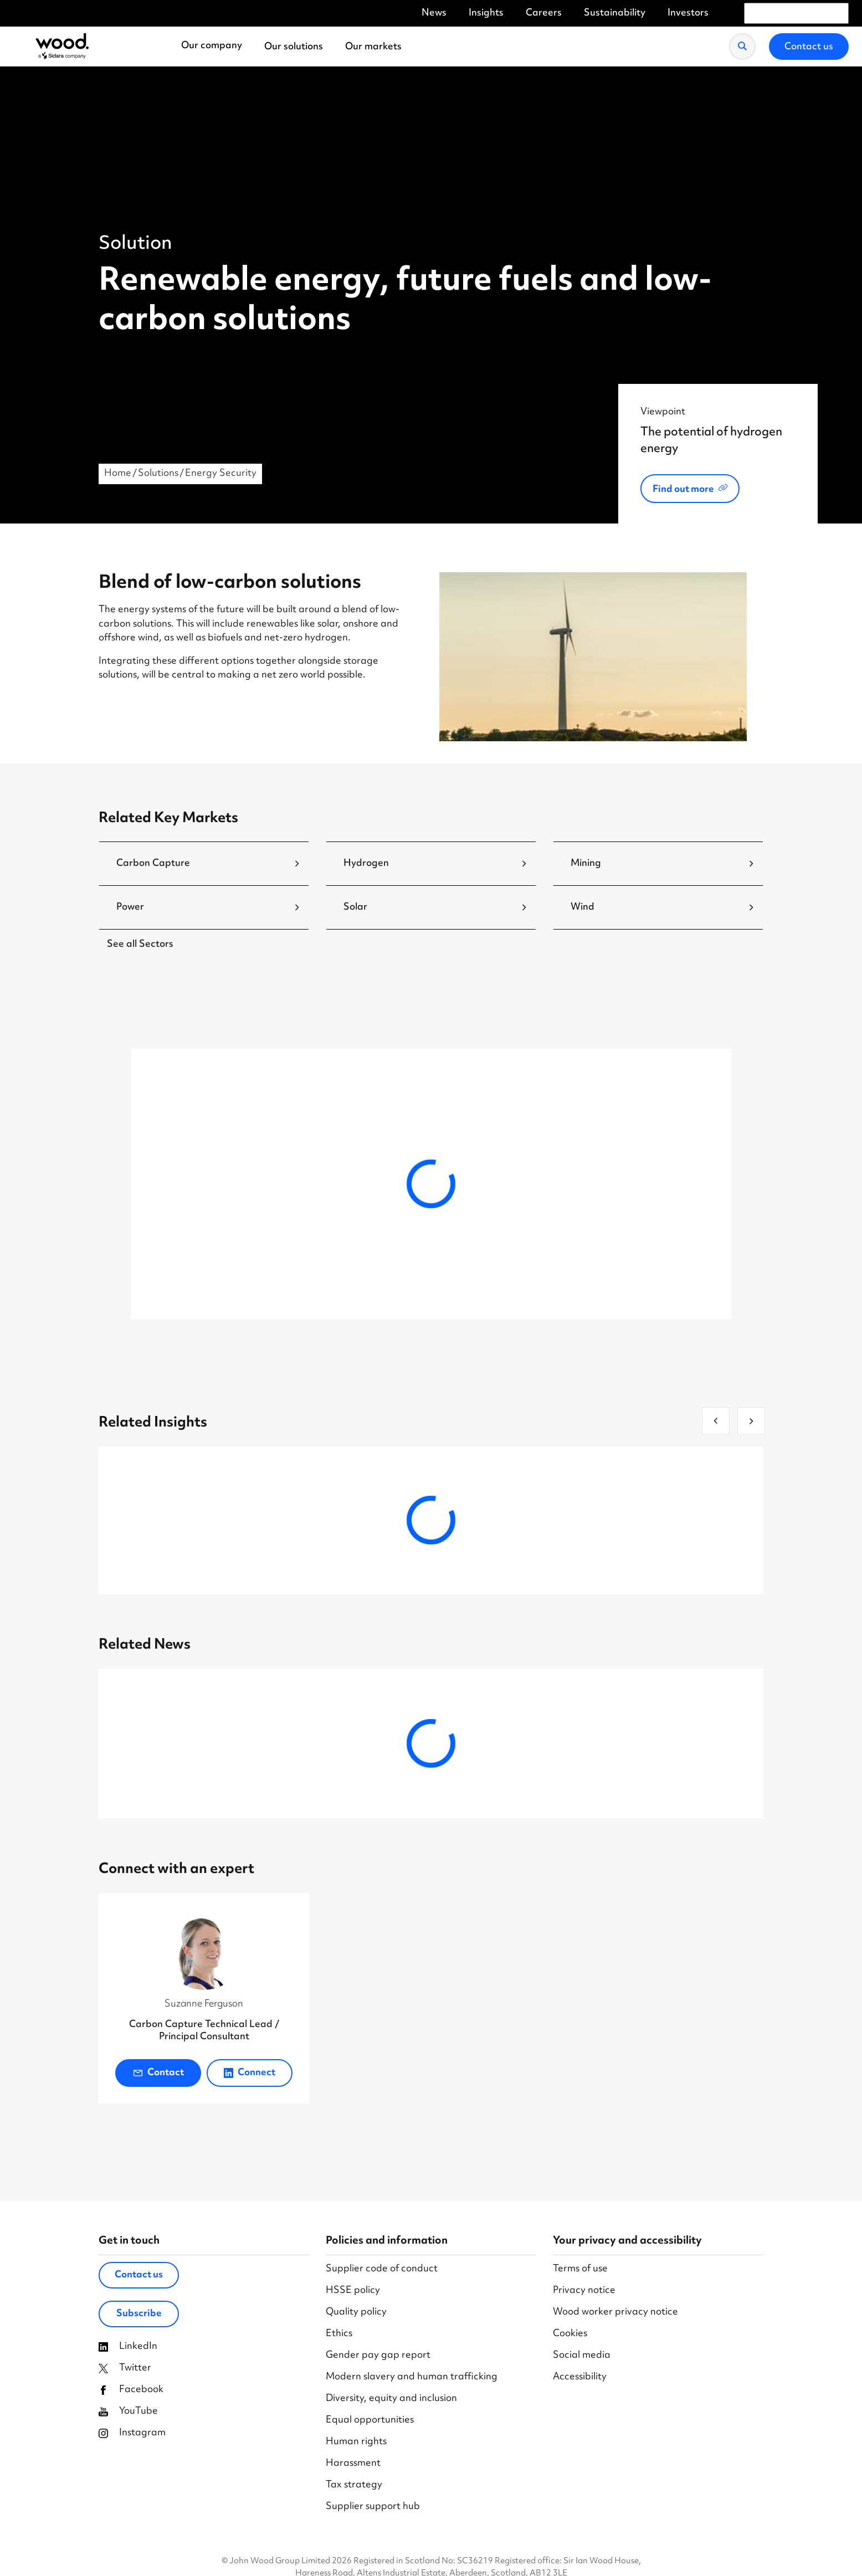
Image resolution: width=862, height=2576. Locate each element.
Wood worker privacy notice (615, 2312)
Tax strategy (354, 2485)
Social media (581, 2355)
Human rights (356, 2442)
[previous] (715, 1421)
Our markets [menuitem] (373, 47)
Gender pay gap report (378, 2355)
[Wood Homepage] (62, 46)
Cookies (570, 2334)
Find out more (683, 489)
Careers (544, 13)
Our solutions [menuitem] (293, 47)
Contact (158, 2073)
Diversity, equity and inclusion (391, 2399)
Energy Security (220, 473)
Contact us (139, 2275)
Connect (250, 2073)
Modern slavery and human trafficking (411, 2377)
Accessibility (580, 2377)
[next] (751, 1421)
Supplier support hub (373, 2507)
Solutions (158, 473)
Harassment (353, 2463)
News (434, 13)
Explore (215, 1263)
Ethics (339, 2334)
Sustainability (614, 13)
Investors (688, 13)
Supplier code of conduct (382, 2269)
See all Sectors (140, 944)
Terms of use (580, 2269)
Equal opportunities (370, 2420)
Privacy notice (584, 2290)
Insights (486, 13)
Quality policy (356, 2312)
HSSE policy (353, 2290)
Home (117, 473)
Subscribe (139, 2314)
